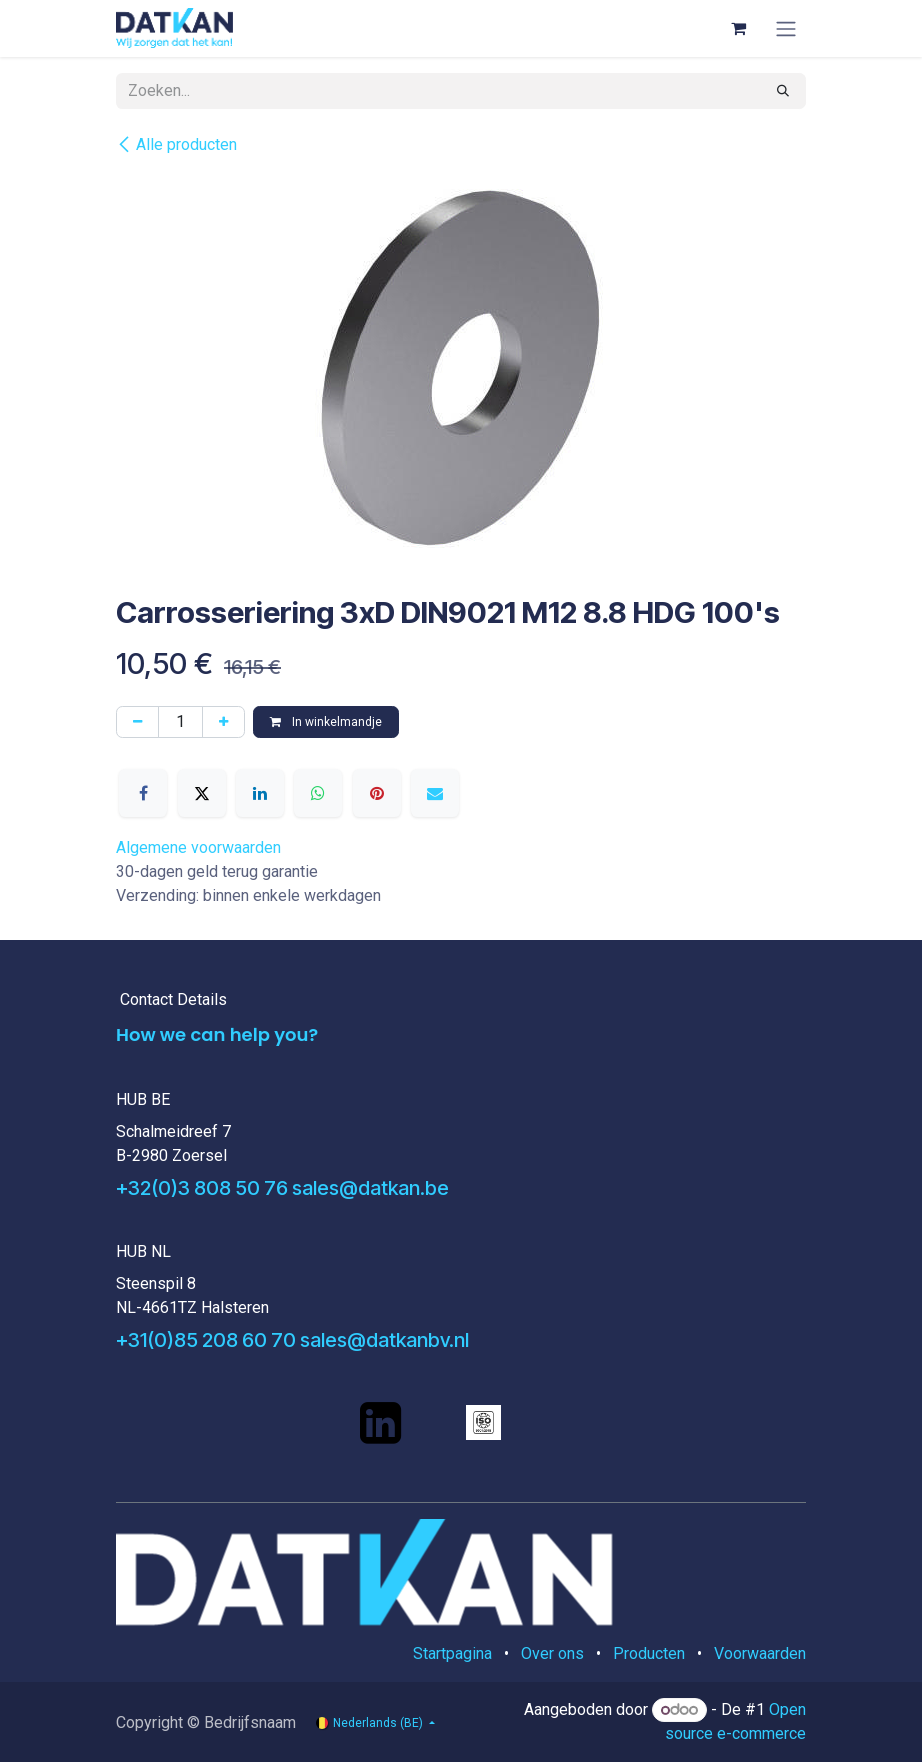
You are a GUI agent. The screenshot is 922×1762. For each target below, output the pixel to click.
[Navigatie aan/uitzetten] (786, 28)
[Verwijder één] (137, 722)
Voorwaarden (760, 1653)
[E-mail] (435, 793)
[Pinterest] (377, 793)
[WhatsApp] (318, 793)
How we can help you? (217, 1034)
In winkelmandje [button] (326, 722)
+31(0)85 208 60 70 (206, 1340)
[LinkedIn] (260, 793)
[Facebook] (143, 793)
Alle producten (176, 144)
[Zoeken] (783, 91)
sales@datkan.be (370, 1188)
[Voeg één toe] (223, 722)
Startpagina (452, 1653)
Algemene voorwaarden (198, 847)
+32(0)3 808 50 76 (202, 1188)
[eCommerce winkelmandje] (738, 28)
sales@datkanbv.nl (384, 1340)
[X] (202, 793)
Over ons (552, 1653)
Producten (649, 1653)
